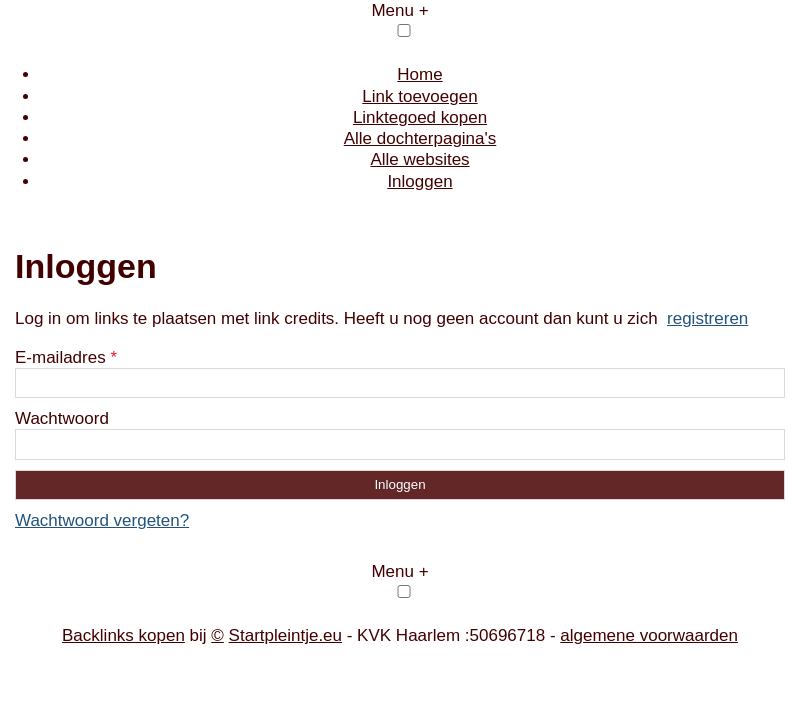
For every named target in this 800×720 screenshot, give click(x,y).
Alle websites (419, 159)
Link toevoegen (419, 96)
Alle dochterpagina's (420, 138)
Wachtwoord (62, 418)
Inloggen (419, 181)
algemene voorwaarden (649, 635)
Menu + (399, 10)
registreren (707, 318)
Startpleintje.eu (285, 635)
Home (419, 74)
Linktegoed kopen (420, 117)
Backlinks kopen (123, 635)
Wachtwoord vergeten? (102, 520)
